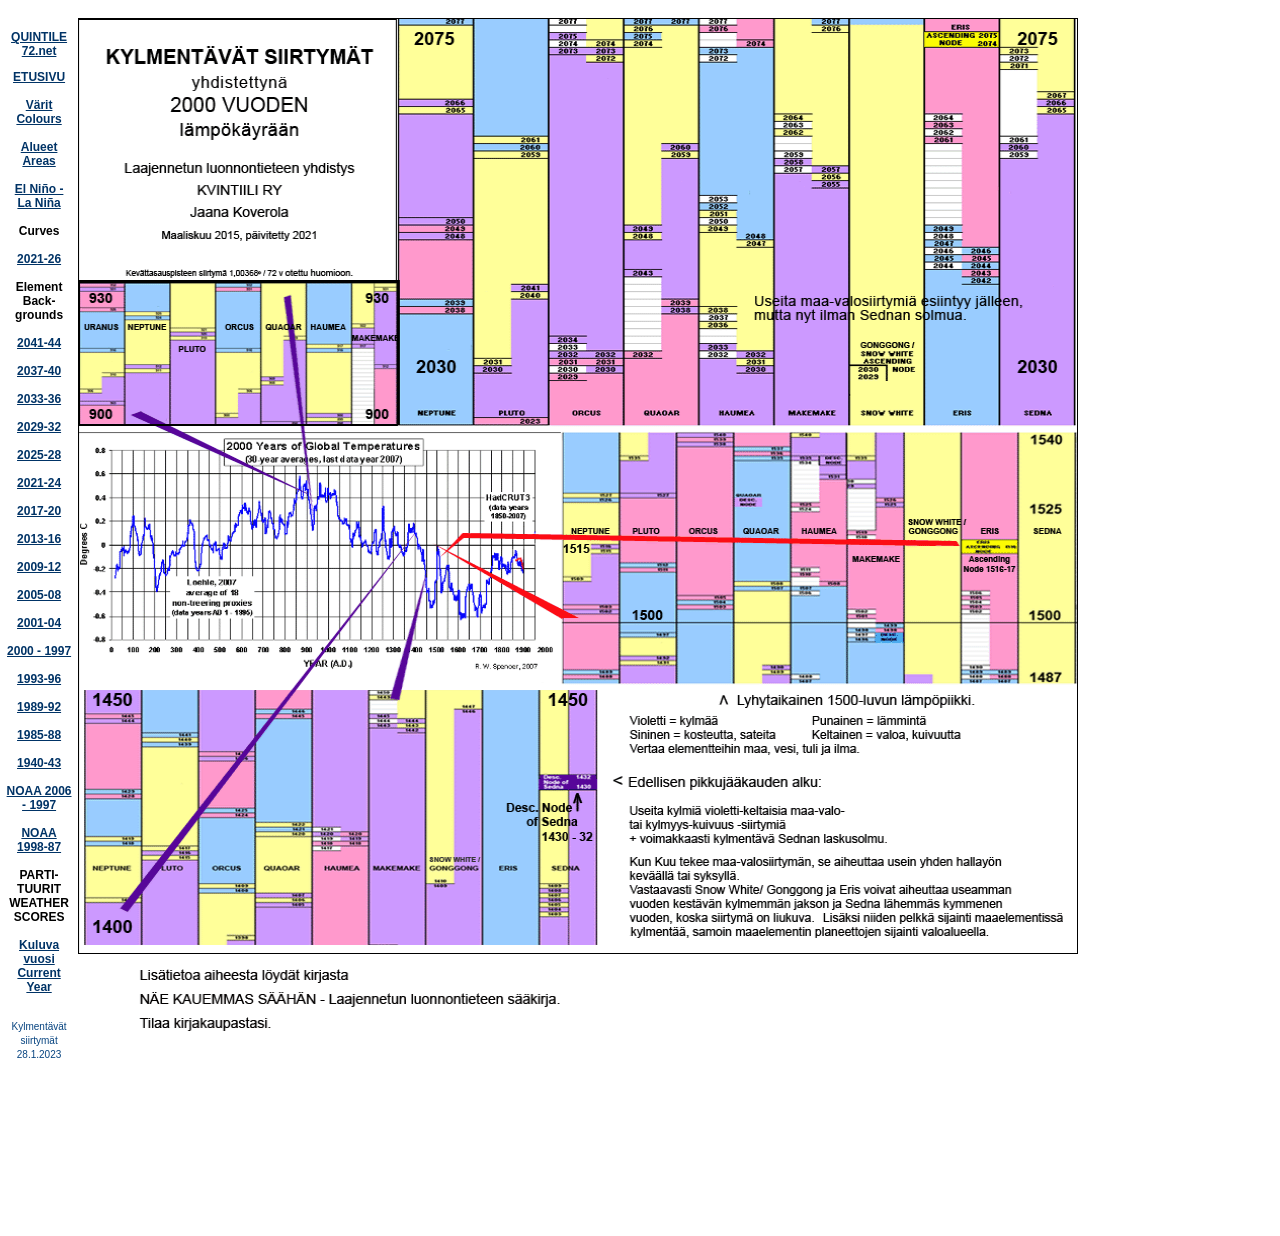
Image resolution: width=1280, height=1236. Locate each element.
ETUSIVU (39, 77)
